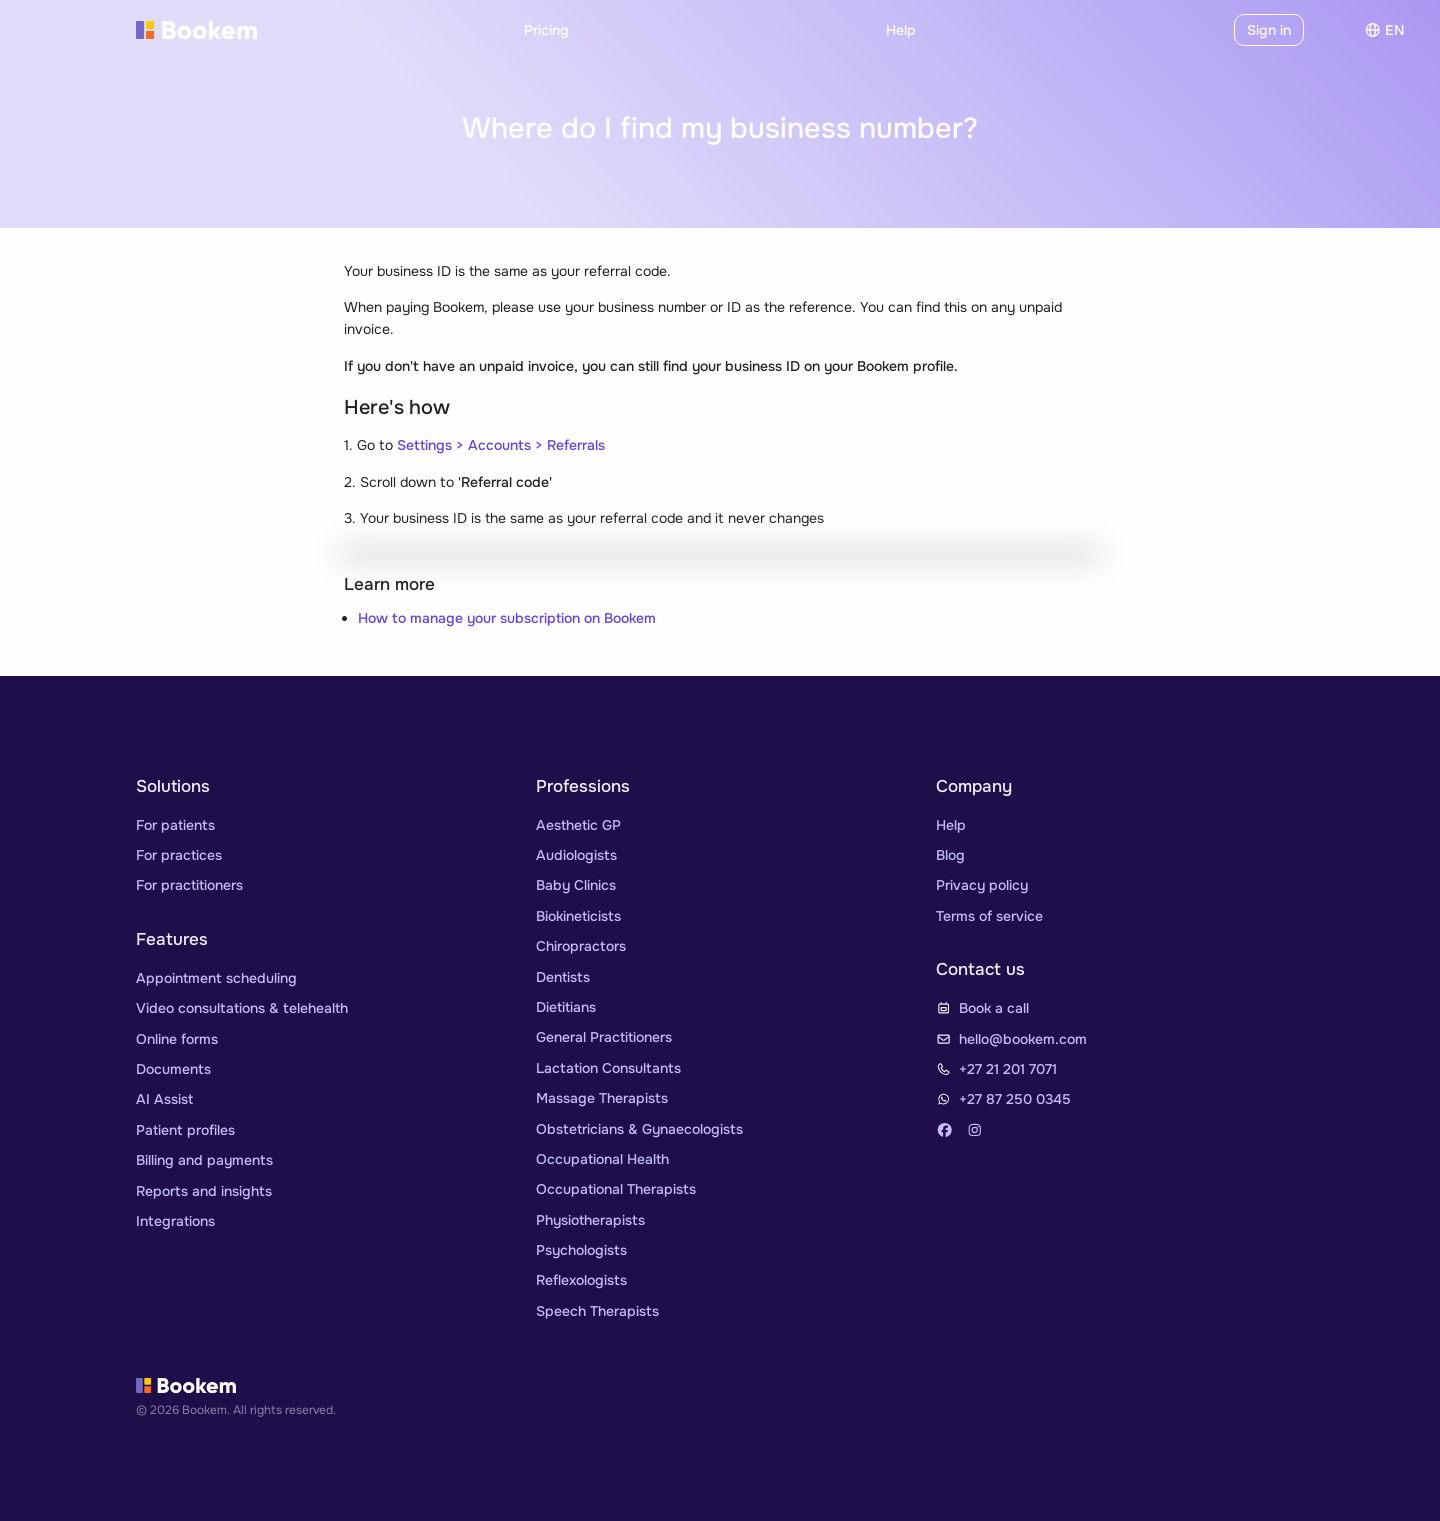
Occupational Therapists (616, 1189)
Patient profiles (185, 1130)
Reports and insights (204, 1191)
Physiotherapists (590, 1220)
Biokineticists (578, 916)
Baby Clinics (576, 885)
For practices (179, 855)
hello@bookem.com (1023, 1039)
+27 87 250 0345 (1015, 1099)
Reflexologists (581, 1280)
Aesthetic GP (578, 825)
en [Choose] (1384, 30)
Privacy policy (982, 885)
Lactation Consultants (608, 1068)
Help (901, 30)
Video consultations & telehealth (242, 1008)
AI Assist (164, 1099)
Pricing (546, 30)
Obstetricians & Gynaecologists (639, 1129)
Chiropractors (581, 946)
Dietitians (566, 1007)
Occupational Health (602, 1159)
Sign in (1269, 30)
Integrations (175, 1221)
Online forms (177, 1039)
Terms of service (989, 916)
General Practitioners (604, 1037)
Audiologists (576, 855)
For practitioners (189, 885)
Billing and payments (204, 1160)
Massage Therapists (602, 1098)
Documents (173, 1069)
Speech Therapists (597, 1311)
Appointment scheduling (216, 978)
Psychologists (581, 1250)
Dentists (563, 977)
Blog (950, 855)
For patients (175, 825)
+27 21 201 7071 (1008, 1069)
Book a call (994, 1008)
